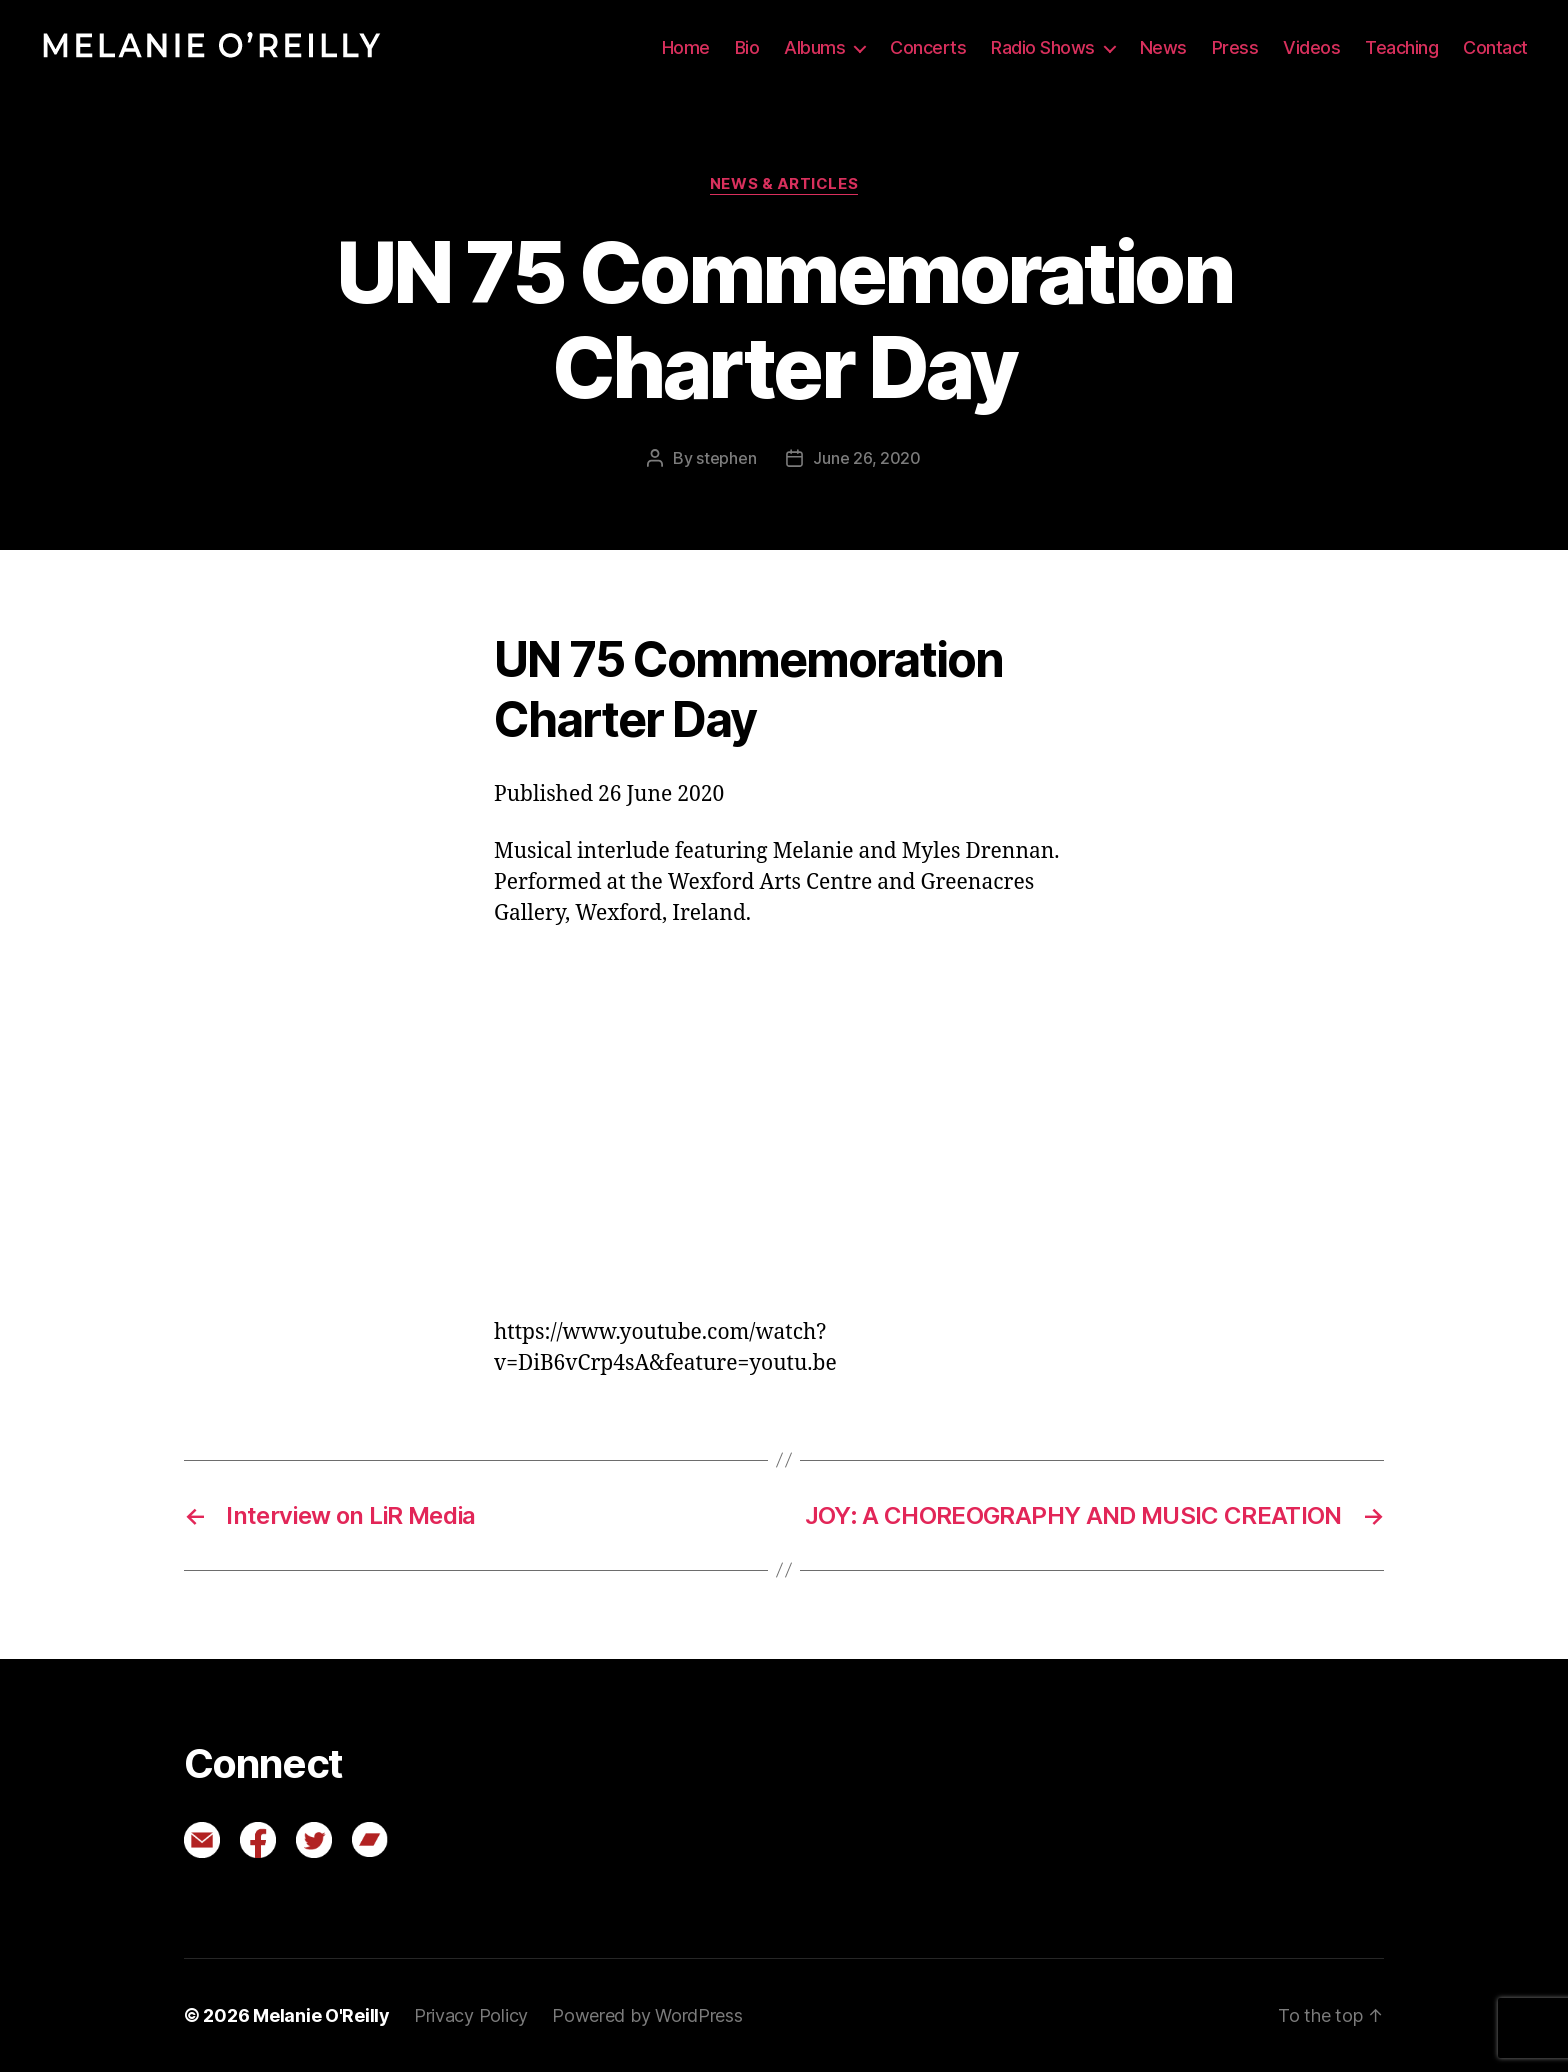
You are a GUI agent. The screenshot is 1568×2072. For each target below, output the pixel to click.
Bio (747, 47)
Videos (1311, 47)
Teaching (1401, 47)
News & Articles (784, 184)
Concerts (928, 47)
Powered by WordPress (647, 2015)
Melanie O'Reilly (321, 2015)
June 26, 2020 (867, 458)
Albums (814, 47)
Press (1235, 47)
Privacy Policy (471, 2015)
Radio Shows (1043, 47)
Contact (1495, 47)
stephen (726, 458)
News (1163, 47)
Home (686, 47)
